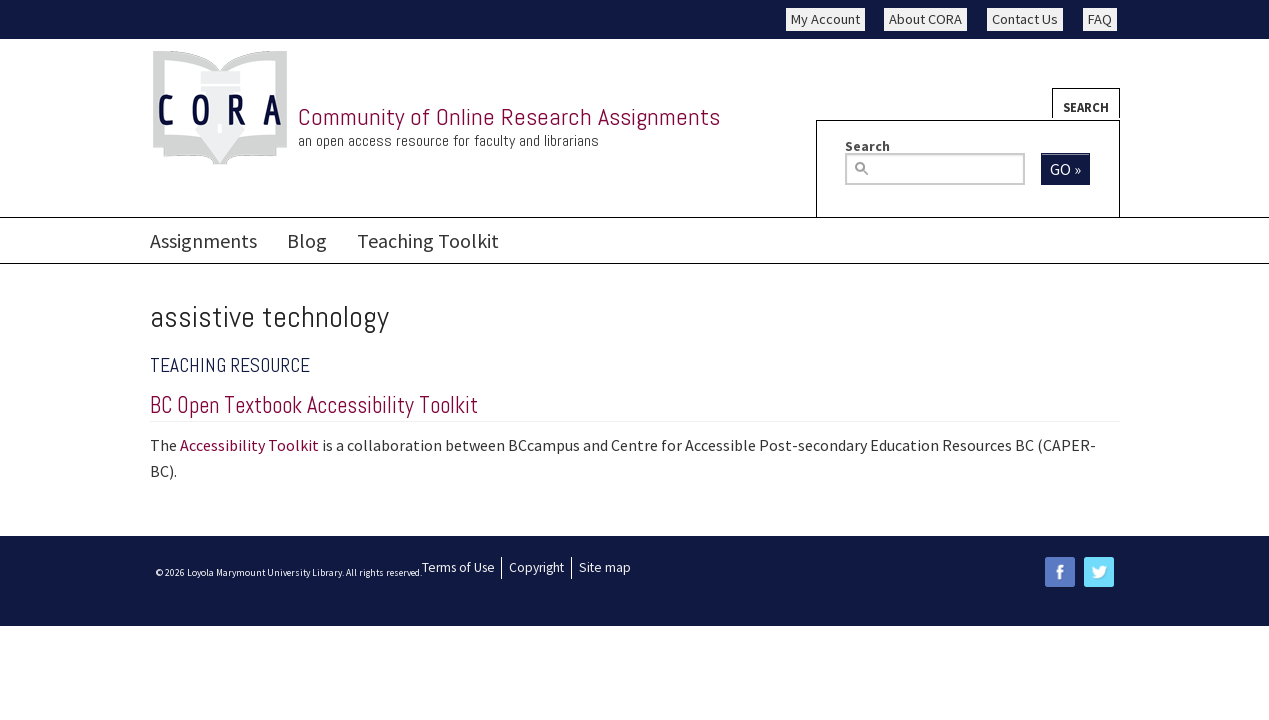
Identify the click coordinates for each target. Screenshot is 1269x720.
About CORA (925, 19)
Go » (1065, 169)
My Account (825, 19)
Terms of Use (458, 567)
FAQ (1100, 19)
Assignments (203, 240)
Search (1086, 107)
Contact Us (1025, 19)
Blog (307, 240)
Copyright (536, 567)
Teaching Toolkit (428, 240)
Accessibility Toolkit (249, 445)
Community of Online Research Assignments (509, 116)
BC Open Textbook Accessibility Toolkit (314, 405)
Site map (605, 567)
